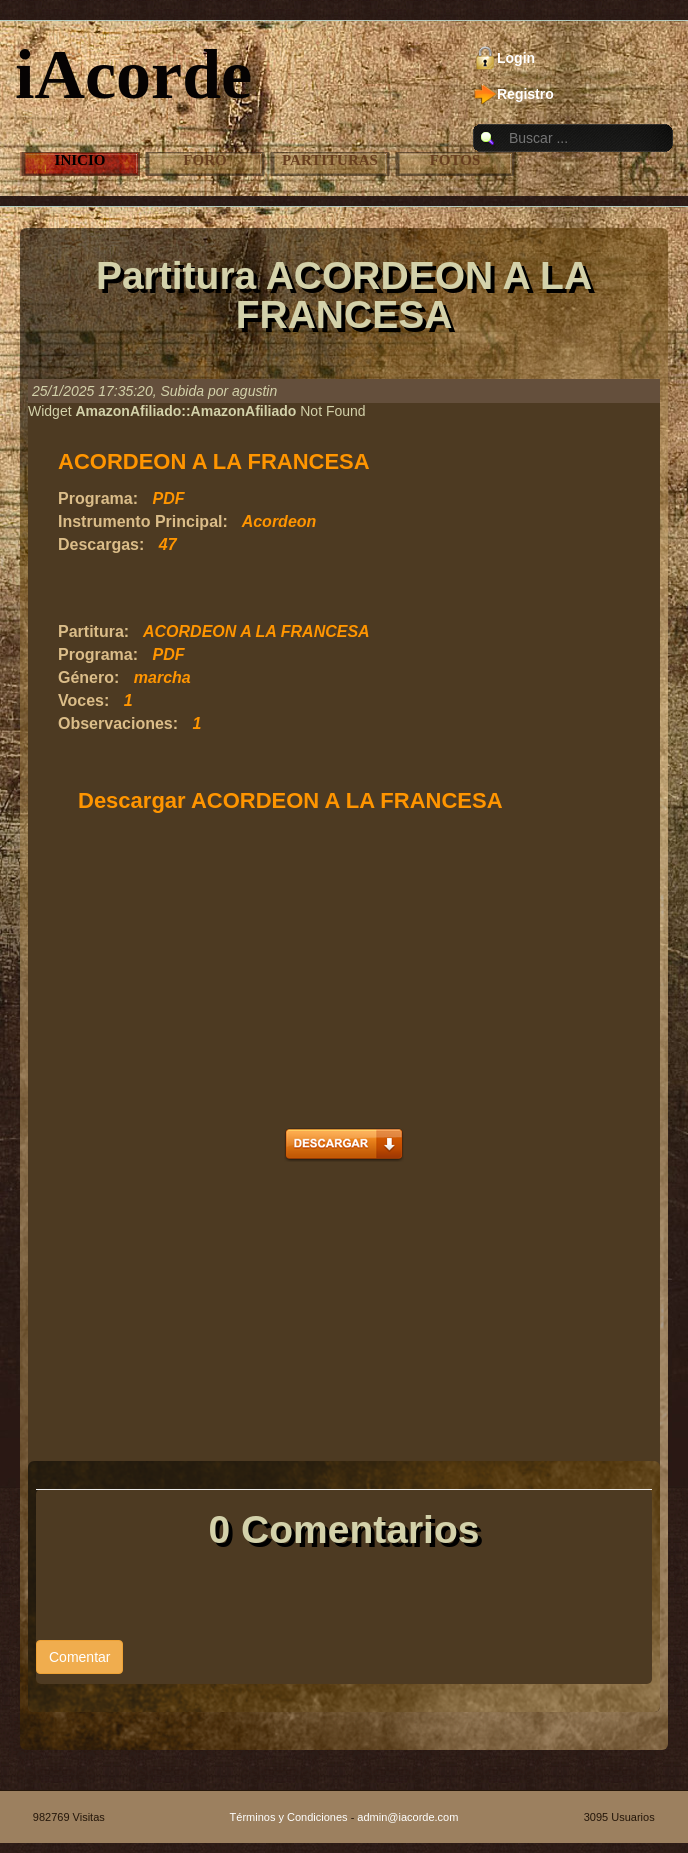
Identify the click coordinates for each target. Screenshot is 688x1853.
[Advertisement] (292, 589)
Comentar (79, 1657)
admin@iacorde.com (407, 1817)
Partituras (330, 160)
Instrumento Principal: (143, 521)
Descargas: (101, 544)
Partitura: (93, 631)
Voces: (83, 700)
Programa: (98, 498)
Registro (525, 94)
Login (516, 58)
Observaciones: (118, 723)
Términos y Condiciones (289, 1817)
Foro (204, 160)
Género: (88, 677)
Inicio (80, 160)
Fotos (455, 160)
